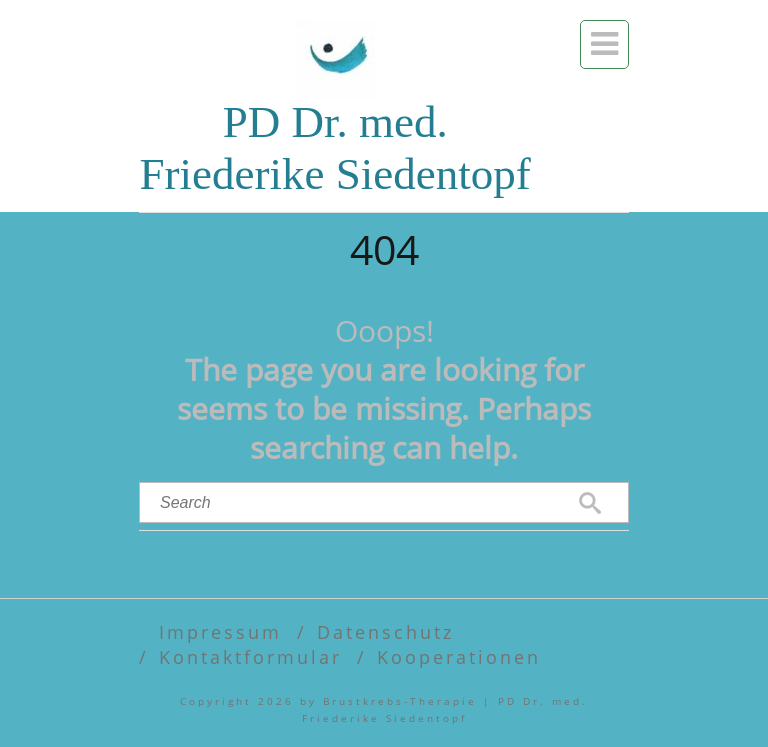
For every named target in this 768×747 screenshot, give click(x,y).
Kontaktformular (250, 656)
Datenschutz (385, 631)
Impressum (220, 631)
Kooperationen (459, 656)
